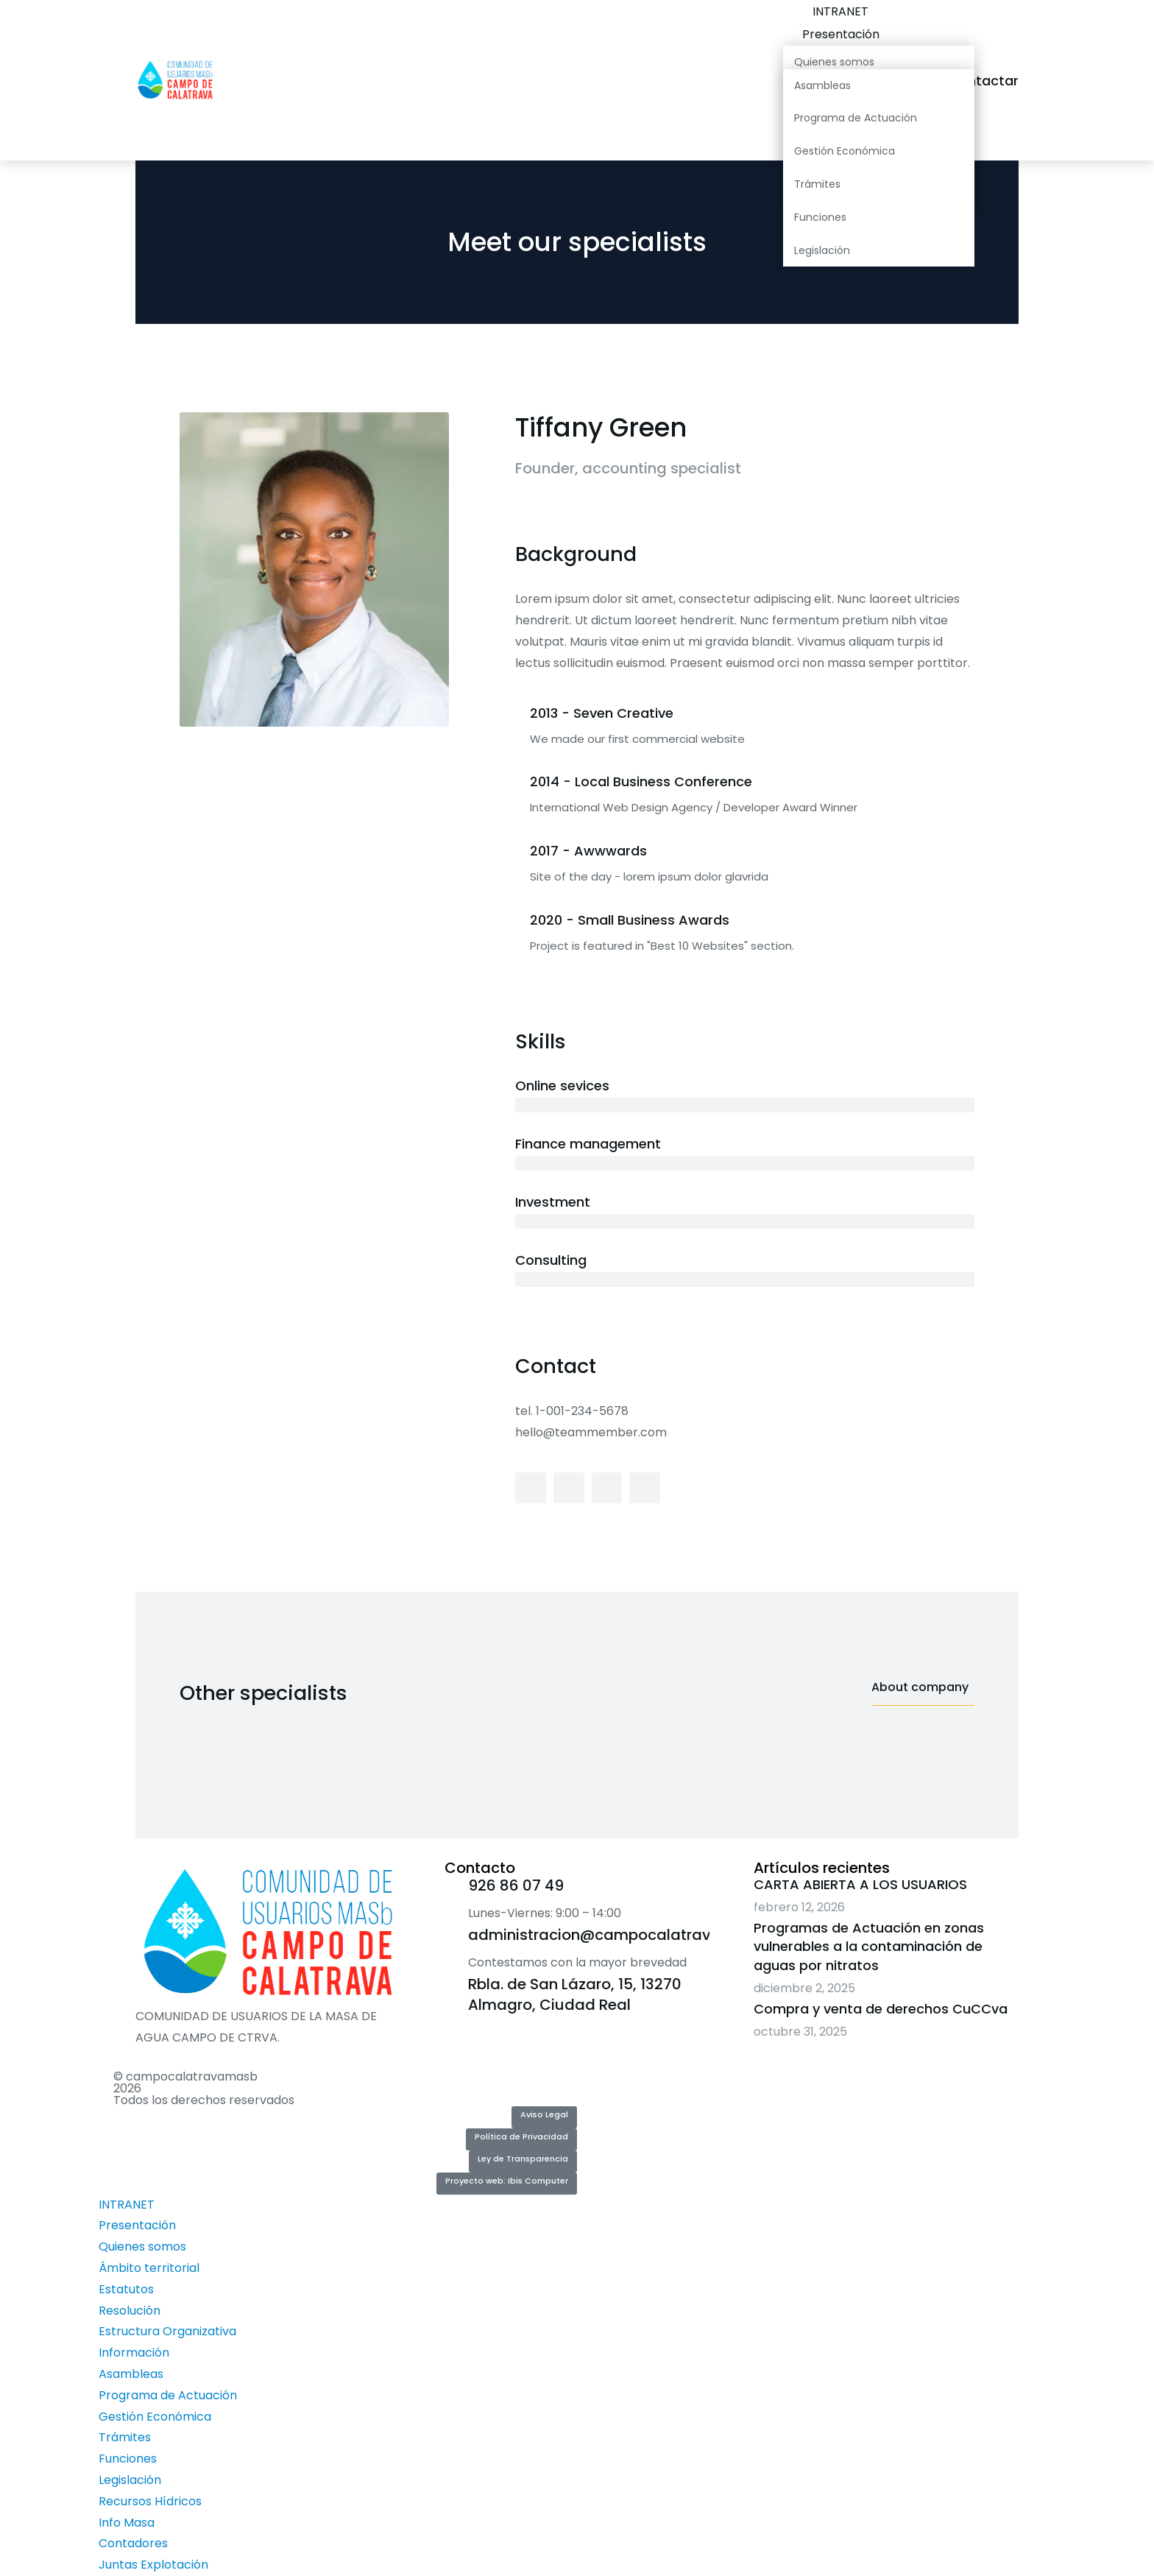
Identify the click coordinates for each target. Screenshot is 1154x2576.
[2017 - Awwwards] (522, 852)
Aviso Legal (544, 2114)
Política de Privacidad (521, 2136)
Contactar (998, 80)
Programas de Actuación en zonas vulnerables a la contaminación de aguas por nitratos (869, 1946)
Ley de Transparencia (523, 2158)
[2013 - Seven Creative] (522, 715)
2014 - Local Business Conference (641, 781)
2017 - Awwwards (588, 850)
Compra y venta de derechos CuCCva (881, 2009)
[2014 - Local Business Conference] (522, 783)
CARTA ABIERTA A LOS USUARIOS (860, 1884)
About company (920, 1688)
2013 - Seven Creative (601, 713)
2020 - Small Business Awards (629, 920)
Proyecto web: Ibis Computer (506, 2181)
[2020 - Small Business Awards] (522, 922)
